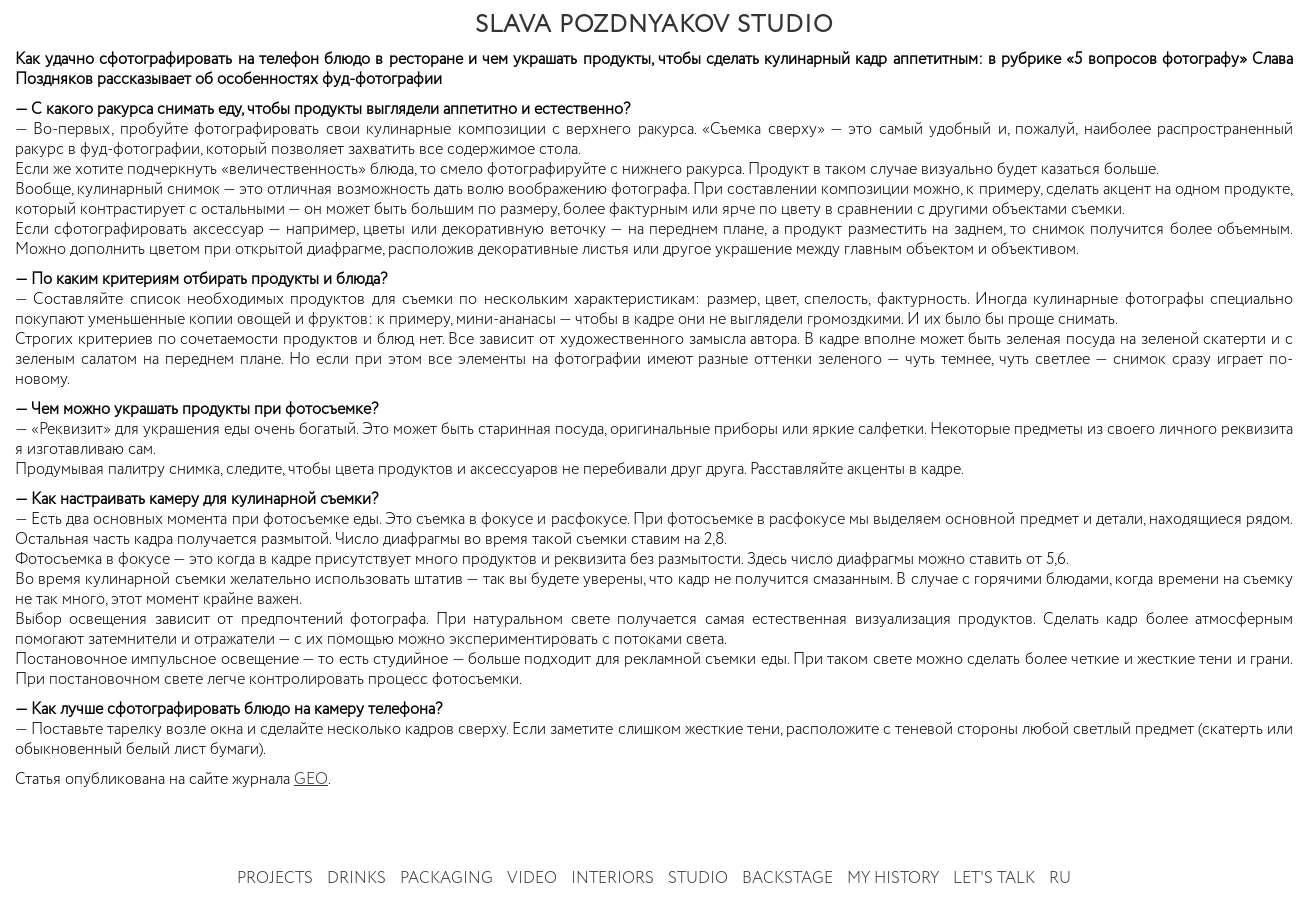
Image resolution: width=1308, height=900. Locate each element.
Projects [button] (275, 879)
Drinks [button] (356, 879)
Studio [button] (698, 879)
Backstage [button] (787, 879)
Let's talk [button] (994, 879)
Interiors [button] (612, 879)
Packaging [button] (446, 879)
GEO (311, 780)
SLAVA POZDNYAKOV (654, 25)
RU (1060, 879)
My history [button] (893, 879)
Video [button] (532, 879)
